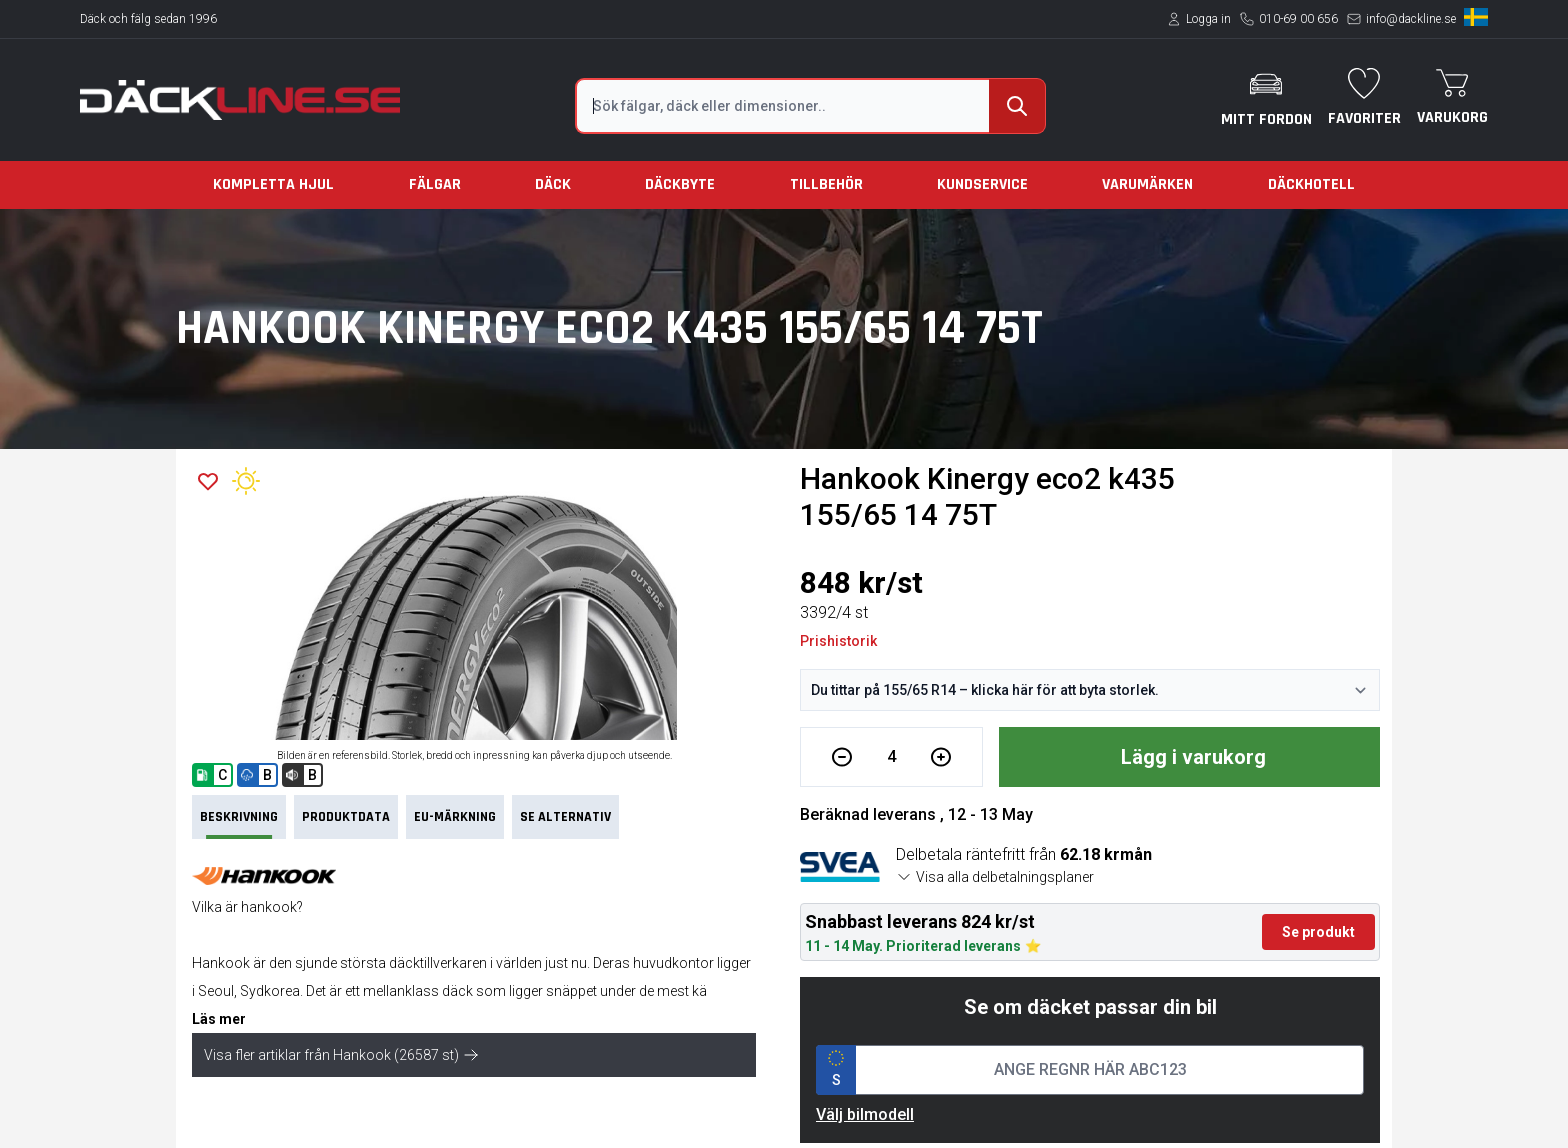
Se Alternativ (565, 817)
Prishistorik (838, 641)
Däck (553, 184)
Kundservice (982, 184)
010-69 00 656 (1298, 19)
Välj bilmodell (865, 1114)
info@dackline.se (1411, 19)
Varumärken (1147, 184)
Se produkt (1318, 932)
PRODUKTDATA (346, 817)
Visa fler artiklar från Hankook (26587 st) (341, 1055)
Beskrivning (239, 823)
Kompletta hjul (273, 184)
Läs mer (219, 1019)
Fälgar (435, 184)
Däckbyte (680, 184)
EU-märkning (455, 817)
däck (457, 991)
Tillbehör (826, 184)
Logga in (1208, 19)
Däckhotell (1311, 184)
